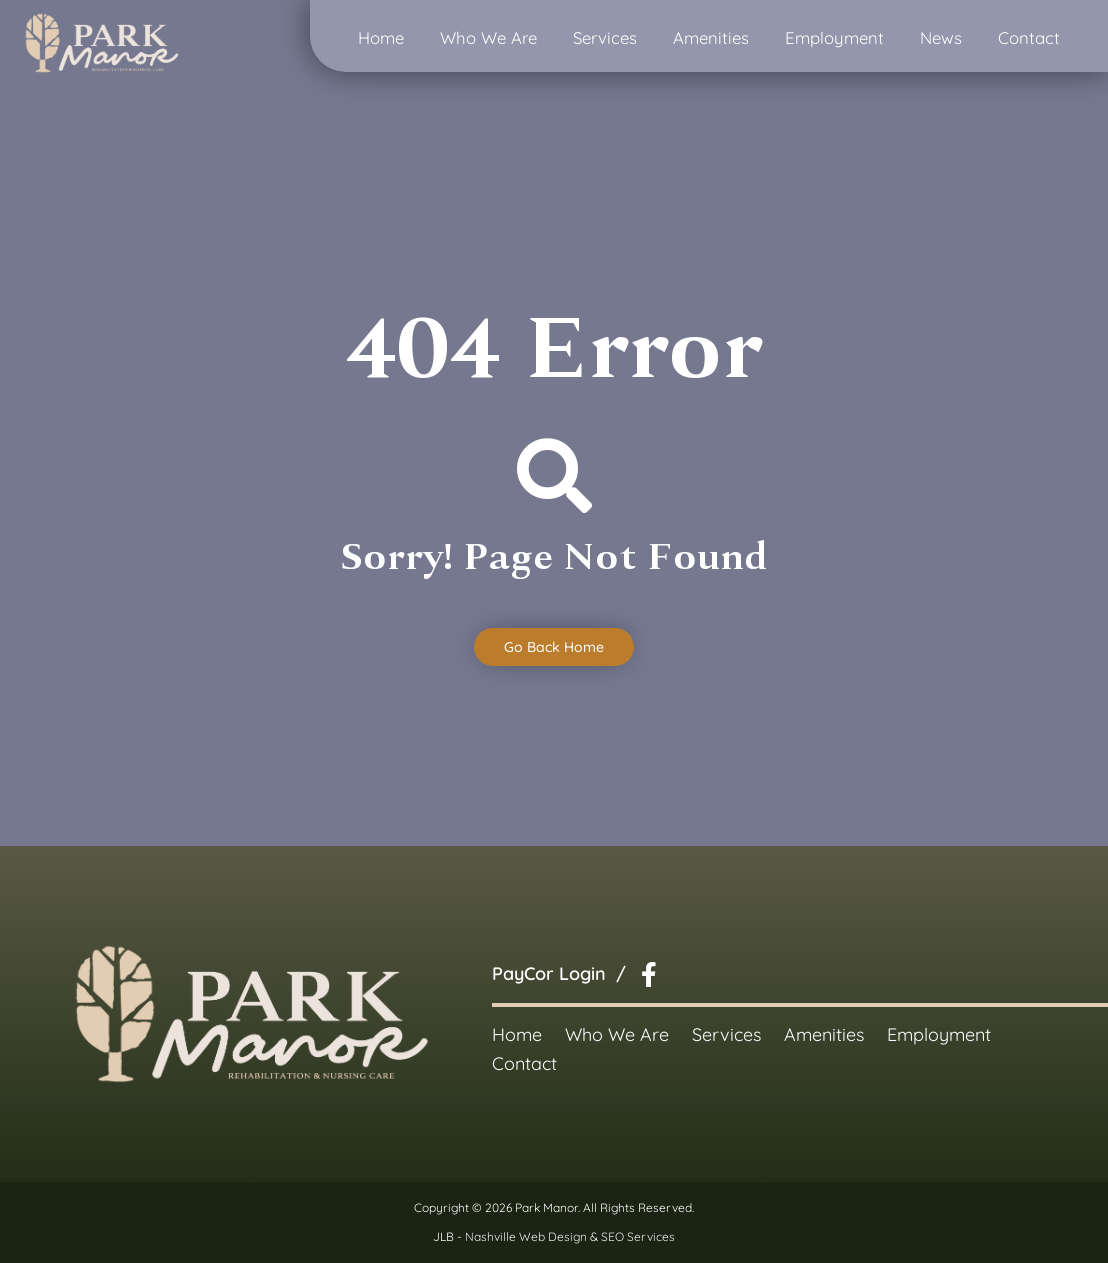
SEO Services (638, 1236)
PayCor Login (549, 973)
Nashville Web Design (526, 1236)
